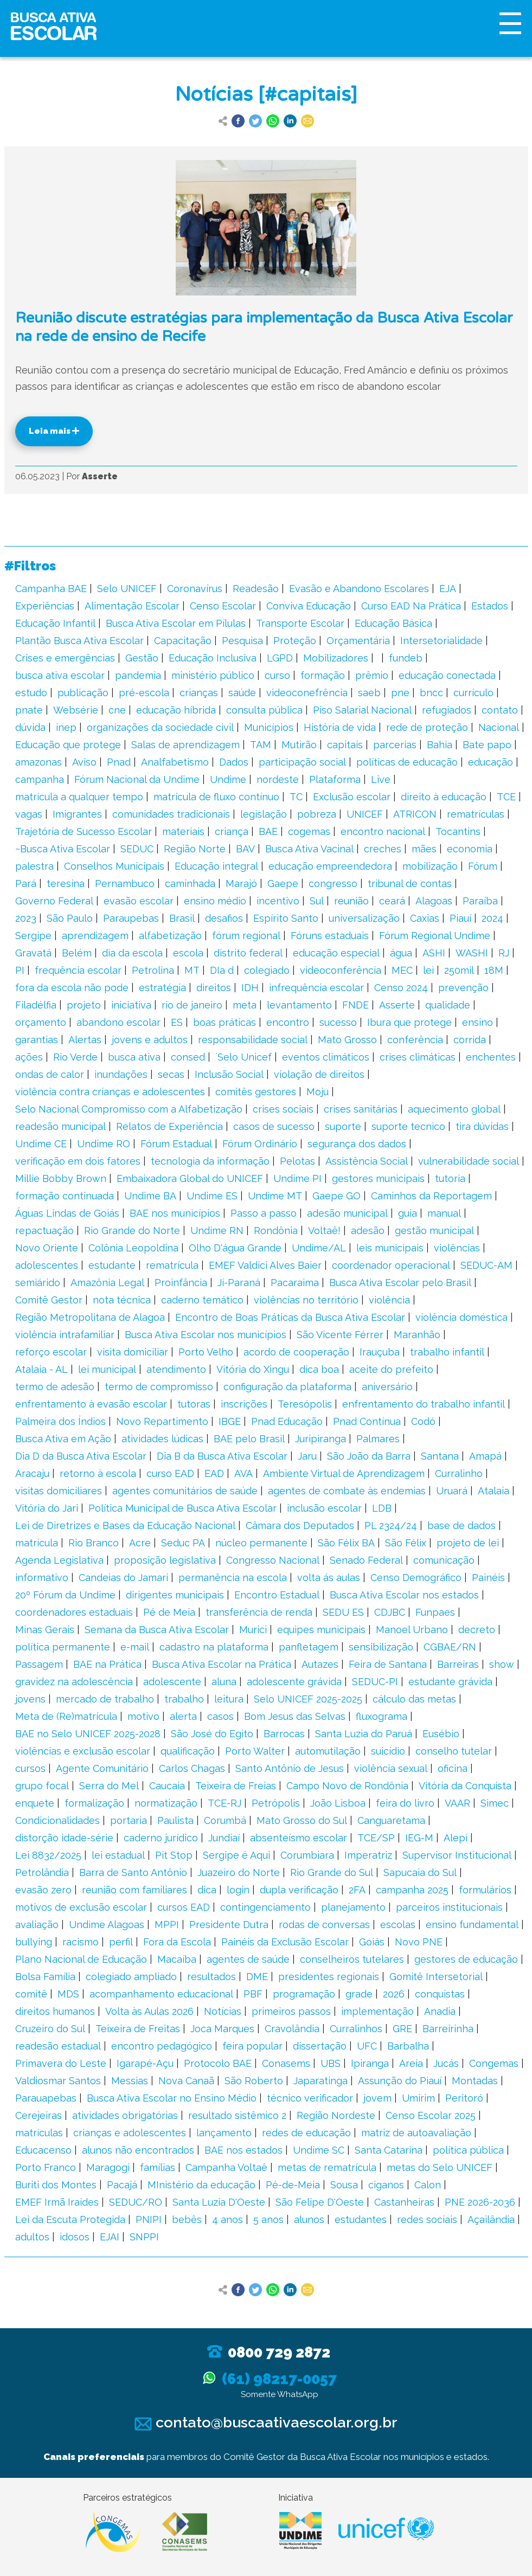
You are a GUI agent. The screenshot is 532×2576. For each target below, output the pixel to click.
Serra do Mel (109, 1785)
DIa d (222, 970)
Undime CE (41, 1143)
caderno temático (202, 1300)
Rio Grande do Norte (132, 1230)
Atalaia (493, 1490)
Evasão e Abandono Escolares (359, 588)
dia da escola (132, 953)
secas (171, 1074)
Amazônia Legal (107, 1282)
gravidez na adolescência (74, 1681)
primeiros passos (291, 2011)
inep (66, 727)
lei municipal (107, 1369)
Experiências (44, 606)
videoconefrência (307, 692)
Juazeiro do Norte (238, 1872)
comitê (31, 1994)
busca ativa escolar (60, 675)
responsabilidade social (252, 1039)
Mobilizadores (335, 658)
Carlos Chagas (192, 1768)
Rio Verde (75, 1057)
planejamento (353, 1907)
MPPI (167, 1924)
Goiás (371, 1942)
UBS (331, 2063)
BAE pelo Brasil (249, 1438)
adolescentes (46, 1265)
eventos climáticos (325, 1057)
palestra (34, 866)
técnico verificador (310, 2098)
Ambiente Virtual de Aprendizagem (344, 1473)
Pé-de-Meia (293, 2184)
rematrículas (475, 814)
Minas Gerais (44, 1629)
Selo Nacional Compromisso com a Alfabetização (128, 1109)
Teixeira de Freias (235, 1785)
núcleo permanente (261, 1543)
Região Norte (195, 849)
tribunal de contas (410, 883)
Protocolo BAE (218, 2063)
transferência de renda (259, 1612)
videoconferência (340, 970)
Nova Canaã (186, 2080)
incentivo (278, 901)
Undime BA (150, 1196)
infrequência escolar (316, 987)
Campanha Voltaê (226, 2167)
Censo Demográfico (416, 1577)
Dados (233, 762)
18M (493, 970)
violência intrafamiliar (64, 1334)
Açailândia (491, 2219)
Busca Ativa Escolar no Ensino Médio (172, 2098)
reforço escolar (51, 1352)
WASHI (472, 953)
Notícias (222, 2011)
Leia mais (54, 431)
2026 (394, 1994)
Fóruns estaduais (330, 935)
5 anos (268, 2219)
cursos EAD (183, 1907)
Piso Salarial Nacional (362, 710)
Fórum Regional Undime (434, 935)
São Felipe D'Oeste (319, 2202)
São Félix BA (346, 1543)
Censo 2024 (401, 987)
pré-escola (144, 692)
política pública (468, 2150)
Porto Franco (45, 2167)
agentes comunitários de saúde (185, 1490)
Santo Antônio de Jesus (289, 1768)
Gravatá (33, 953)
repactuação (44, 1230)
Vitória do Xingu (252, 1369)
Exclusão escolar (351, 796)
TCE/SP (376, 1837)
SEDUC (136, 849)
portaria (128, 1820)
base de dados (461, 1525)
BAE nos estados (243, 2150)
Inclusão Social (229, 1074)
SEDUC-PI (375, 1681)
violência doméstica (461, 1317)
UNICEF (365, 814)
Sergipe (33, 935)
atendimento (176, 1369)
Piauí (460, 918)
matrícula (36, 1543)
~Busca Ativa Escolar (62, 849)
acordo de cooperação (296, 1352)
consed (188, 1057)
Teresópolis (305, 1404)
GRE (402, 2028)
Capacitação (182, 640)
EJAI (109, 2237)
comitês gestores (255, 1091)
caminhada (190, 883)
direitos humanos (55, 2011)
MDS (68, 1994)
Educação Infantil (55, 623)
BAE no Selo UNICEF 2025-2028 (88, 1733)
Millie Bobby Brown (60, 1178)
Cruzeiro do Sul (50, 2028)
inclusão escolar (324, 1508)
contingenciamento (265, 1907)
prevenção (463, 987)
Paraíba (480, 901)
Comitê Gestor (48, 1300)
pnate (29, 710)
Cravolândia (292, 2028)
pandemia (138, 675)
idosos (74, 2237)
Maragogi (108, 2167)
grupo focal (42, 1785)
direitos (213, 987)
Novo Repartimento (162, 1421)
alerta (183, 1716)
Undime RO (103, 1143)
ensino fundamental (472, 1924)
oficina (452, 1768)
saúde (242, 692)
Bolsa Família (45, 1976)
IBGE (230, 1421)
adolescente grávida (294, 1681)
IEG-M (419, 1837)
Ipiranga (370, 2063)
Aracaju (32, 1473)
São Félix (405, 1543)
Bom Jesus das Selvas (294, 1716)
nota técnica (122, 1300)
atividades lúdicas (162, 1438)
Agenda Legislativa (59, 1560)
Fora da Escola (177, 1942)
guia (407, 1213)
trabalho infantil (447, 1352)
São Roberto (254, 2080)
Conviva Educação (308, 606)
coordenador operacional (391, 1265)
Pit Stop (174, 1855)
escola (188, 953)
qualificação (188, 1751)
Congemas (493, 2063)
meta (245, 1005)
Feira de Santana (388, 1664)
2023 (25, 918)
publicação (82, 692)
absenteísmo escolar (298, 1837)
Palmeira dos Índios (60, 1421)
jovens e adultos (150, 1039)
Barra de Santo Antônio (133, 1872)
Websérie (75, 710)
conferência (415, 1039)
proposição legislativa (165, 1560)
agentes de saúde (248, 1959)
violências (457, 1248)
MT (192, 970)
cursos (30, 1768)
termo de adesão (54, 1386)
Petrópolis (276, 1803)
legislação (263, 814)
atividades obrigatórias (125, 2115)
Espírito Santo (285, 918)
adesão (367, 1230)
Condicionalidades (57, 1820)
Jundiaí (224, 1837)
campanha (39, 779)
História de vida (340, 727)
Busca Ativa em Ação (63, 1438)
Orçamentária (358, 640)
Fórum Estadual (176, 1143)
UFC (367, 2046)
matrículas (39, 2132)
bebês (187, 2219)
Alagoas (433, 901)
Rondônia (276, 1230)
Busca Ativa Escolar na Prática (221, 1664)
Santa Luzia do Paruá (363, 1733)
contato (500, 710)
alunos (309, 2219)
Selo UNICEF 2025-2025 (308, 1699)
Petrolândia (42, 1872)
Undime (228, 779)
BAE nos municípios (175, 1213)
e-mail (134, 1647)
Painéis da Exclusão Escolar (285, 1942)
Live (380, 779)
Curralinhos (356, 2028)
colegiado (267, 970)
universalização (364, 918)
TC (296, 796)
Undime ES (212, 1196)
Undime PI (297, 1178)
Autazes (320, 1664)
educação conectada (447, 675)
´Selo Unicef (243, 1057)
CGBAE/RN (450, 1647)
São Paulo (70, 918)
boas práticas (224, 1022)
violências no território (306, 1300)
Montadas (475, 2080)
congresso (333, 883)
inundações (121, 1074)
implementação (377, 2011)
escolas (397, 1924)
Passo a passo (263, 1213)
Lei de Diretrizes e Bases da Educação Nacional (125, 1525)
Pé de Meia (169, 1612)
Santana (440, 1456)
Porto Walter (255, 1751)
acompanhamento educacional (161, 1994)
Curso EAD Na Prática (411, 606)
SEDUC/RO (135, 2202)
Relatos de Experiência (169, 1126)
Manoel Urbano (412, 1629)
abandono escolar (118, 1022)
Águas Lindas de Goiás (67, 1213)
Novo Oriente (46, 1248)
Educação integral (216, 866)
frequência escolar (78, 970)
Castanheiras (404, 2202)
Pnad (119, 762)
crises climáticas (418, 1057)
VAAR (457, 1803)
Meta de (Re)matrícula (66, 1716)
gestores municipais (378, 1178)
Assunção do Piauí (399, 2080)
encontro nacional (383, 831)
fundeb (405, 658)
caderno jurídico (161, 1837)
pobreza (316, 814)
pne (400, 692)
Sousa (344, 2184)
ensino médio (215, 901)
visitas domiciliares (58, 1490)
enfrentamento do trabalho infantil (423, 1404)
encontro (287, 1022)
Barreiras (458, 1664)
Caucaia (167, 1785)
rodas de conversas (324, 1924)
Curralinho (459, 1473)
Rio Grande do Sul (331, 1872)
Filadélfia (35, 1005)
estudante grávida (450, 1681)
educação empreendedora (330, 866)
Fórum (482, 866)
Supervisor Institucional (456, 1855)
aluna (223, 1681)
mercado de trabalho (105, 1699)
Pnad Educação (287, 1421)
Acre (140, 1543)
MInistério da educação (201, 2184)
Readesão (256, 588)
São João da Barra (369, 1456)
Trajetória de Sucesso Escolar (83, 831)
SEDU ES (343, 1612)
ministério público (212, 675)
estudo (31, 692)
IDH (250, 987)
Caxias (424, 918)
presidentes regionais (328, 1976)
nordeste (278, 779)
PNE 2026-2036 (480, 2202)
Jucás (446, 2063)
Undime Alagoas (106, 1924)
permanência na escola (232, 1577)
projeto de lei (468, 1543)
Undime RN (216, 1230)
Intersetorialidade (441, 640)
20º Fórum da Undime (65, 1595)
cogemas (309, 831)
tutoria (450, 1178)
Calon (427, 2184)
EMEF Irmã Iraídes (57, 2202)
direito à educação (443, 796)
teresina (66, 883)
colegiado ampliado (131, 1976)
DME (257, 1976)
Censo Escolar (223, 606)
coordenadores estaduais (74, 1612)
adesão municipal (347, 1213)
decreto (476, 1629)
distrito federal (248, 953)
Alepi (455, 1837)
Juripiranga (320, 1438)
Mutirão (299, 744)
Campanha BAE (51, 588)
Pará (25, 883)
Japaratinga (320, 2080)
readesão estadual (58, 2046)
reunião (351, 901)
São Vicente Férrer (340, 1334)
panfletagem (308, 1647)
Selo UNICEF (127, 588)
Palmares (378, 1438)
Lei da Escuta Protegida (70, 2219)
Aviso (84, 762)
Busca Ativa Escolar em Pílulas (176, 623)
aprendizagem (95, 935)
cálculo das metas (414, 1699)
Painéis (488, 1577)
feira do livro (405, 1803)
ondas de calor (49, 1074)
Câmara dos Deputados (300, 1525)
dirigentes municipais (175, 1595)
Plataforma (335, 779)
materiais (183, 831)
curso (277, 675)
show (501, 1664)
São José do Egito (212, 1733)
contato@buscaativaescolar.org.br (266, 2422)
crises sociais (283, 1109)
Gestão (141, 658)
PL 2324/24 (390, 1525)
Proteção (294, 640)
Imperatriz (368, 1855)
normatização (165, 1803)
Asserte (397, 1005)
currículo (473, 692)
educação (490, 762)
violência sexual (390, 1768)
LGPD (280, 658)
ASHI (433, 953)
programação (304, 1994)
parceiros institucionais (449, 1907)
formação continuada (64, 1196)
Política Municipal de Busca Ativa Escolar (182, 1508)
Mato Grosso (347, 1039)
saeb (369, 692)
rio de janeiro (192, 1005)
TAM (260, 744)
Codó (423, 1421)
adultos (32, 2237)
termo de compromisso (159, 1386)
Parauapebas (45, 2098)
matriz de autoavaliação (416, 2132)
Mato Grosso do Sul (302, 1820)
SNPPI (144, 2237)
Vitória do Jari (46, 1508)
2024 (492, 918)
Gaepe (282, 883)
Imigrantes (77, 814)
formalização (94, 1803)
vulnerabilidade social (468, 1161)
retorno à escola (98, 1473)
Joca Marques (222, 2028)
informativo (41, 1577)
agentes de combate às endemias (347, 1490)
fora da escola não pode (72, 987)
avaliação (37, 1924)
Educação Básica (393, 623)
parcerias (394, 744)
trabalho (184, 1699)
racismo (80, 1942)
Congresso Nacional (272, 1560)
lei (428, 970)
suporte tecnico (408, 1126)
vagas (28, 814)
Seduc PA (183, 1543)
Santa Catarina (388, 2150)
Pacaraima (295, 1282)
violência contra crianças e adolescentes (110, 1091)
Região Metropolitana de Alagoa (90, 1317)
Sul (317, 901)
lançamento (224, 2132)
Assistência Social (366, 1161)
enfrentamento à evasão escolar (91, 1404)
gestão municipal (434, 1230)
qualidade (447, 1005)
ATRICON (415, 814)
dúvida (30, 727)
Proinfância (181, 1282)
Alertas (84, 1039)
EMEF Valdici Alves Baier (265, 1265)
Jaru (307, 1456)
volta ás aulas (328, 1577)
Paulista (175, 1820)
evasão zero (43, 1890)
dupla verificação (299, 1890)
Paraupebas (131, 918)
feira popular (252, 2046)
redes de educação (306, 2132)
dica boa (319, 1369)
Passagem (39, 1664)
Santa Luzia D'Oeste (218, 2202)
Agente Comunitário (102, 1768)
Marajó (241, 883)
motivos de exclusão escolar (81, 1907)
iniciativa (131, 1005)
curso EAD (170, 1473)
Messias (129, 2080)
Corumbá (225, 1820)
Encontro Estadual (276, 1595)
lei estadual (118, 1855)
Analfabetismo (175, 762)
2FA (357, 1890)
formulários (485, 1890)
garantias (36, 1039)
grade (359, 1994)
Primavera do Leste (60, 2063)
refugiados (446, 710)
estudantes (361, 2219)
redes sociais (427, 2219)
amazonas (38, 762)
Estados (489, 606)
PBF (252, 1994)
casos (220, 1716)
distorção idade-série (64, 1837)
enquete (34, 1803)
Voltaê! (324, 1230)
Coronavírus (194, 588)
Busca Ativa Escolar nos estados (404, 1595)
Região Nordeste (336, 2115)
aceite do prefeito (391, 1369)
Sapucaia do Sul (420, 1872)
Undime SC (318, 2150)
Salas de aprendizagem (185, 744)
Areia (411, 2063)
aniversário (387, 1386)
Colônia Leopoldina (133, 1248)
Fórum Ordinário (259, 1143)
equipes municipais (321, 1629)
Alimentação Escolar (132, 606)
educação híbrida (176, 710)
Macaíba (176, 1959)
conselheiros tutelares (352, 1959)
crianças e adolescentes (129, 2132)
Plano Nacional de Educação (81, 1959)
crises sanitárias (361, 1109)
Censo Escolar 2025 (431, 2115)
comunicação (444, 1560)
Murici (253, 1629)
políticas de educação (407, 762)
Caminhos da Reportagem (431, 1196)
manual (444, 1213)
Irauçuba (380, 1352)
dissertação (320, 2046)
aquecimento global (454, 1109)
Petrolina (153, 970)
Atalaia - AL (41, 1369)
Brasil (182, 918)
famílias (157, 2167)
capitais (345, 744)
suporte (343, 1126)
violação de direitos (319, 1074)
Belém (77, 953)
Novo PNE (419, 1942)
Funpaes (435, 1612)
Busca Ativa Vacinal (309, 849)
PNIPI (149, 2219)
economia (469, 849)
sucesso (338, 1022)
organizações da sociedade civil (160, 727)
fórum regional (246, 935)
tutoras (193, 1404)
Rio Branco (93, 1543)
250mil (459, 970)
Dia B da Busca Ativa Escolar (222, 1456)
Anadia (440, 2011)
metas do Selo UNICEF (439, 2167)
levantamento (299, 1005)
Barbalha (408, 2046)
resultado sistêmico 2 (237, 2115)
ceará (392, 901)
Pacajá (122, 2184)
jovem (377, 2098)
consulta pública (264, 710)
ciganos (386, 2184)
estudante (112, 1265)
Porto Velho (205, 1352)
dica (206, 1890)
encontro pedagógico (161, 2046)
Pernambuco (125, 883)
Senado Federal (366, 1560)
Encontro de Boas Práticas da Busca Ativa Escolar (290, 1317)
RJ (503, 953)
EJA (447, 588)
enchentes (491, 1057)
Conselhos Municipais (114, 866)
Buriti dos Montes (56, 2184)
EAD (214, 1473)
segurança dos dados (356, 1143)
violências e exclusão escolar (82, 1751)
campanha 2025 (412, 1890)
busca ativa (134, 1057)
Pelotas (297, 1161)
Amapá (485, 1456)
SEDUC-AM (486, 1265)
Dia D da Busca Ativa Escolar (80, 1456)
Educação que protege (68, 744)
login (238, 1890)
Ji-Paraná (238, 1282)
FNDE (355, 1005)
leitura (228, 1699)
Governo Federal (54, 901)
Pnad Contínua (367, 1421)
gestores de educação (466, 1959)
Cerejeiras (38, 2115)
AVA (243, 1473)
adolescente (172, 1681)
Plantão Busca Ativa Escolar (79, 640)
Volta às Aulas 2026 (149, 2011)
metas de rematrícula (327, 2167)
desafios (224, 918)
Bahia (439, 744)
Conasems (286, 2063)
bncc (431, 692)
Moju (317, 1091)
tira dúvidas (482, 1126)
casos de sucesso (274, 1126)
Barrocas (284, 1733)
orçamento (40, 1022)
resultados (211, 1976)
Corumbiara (307, 1855)
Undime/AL (319, 1248)
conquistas (440, 1994)
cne (117, 710)
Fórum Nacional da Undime (137, 779)
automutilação (328, 1751)
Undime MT (275, 1196)
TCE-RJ (224, 1803)
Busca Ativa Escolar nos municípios (205, 1334)
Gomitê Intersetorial (436, 1976)
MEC (402, 970)
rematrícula (172, 1265)
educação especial (336, 953)
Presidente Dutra (228, 1924)
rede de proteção (427, 727)
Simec (494, 1803)
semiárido (37, 1282)
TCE (506, 796)
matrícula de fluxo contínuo (216, 796)
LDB (382, 1508)
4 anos (227, 2219)
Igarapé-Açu (145, 2063)
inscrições (244, 1404)
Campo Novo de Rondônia (347, 1785)
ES (177, 1022)
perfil (121, 1942)
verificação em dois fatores (77, 1161)
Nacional (498, 727)
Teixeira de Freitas (137, 2028)
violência (389, 1300)
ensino (477, 1022)
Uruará (451, 1490)
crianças (199, 692)
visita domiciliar (132, 1352)
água (401, 953)
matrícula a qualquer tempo (79, 796)
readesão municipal (60, 1126)
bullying (33, 1942)
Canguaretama (391, 1820)
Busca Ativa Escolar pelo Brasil (400, 1282)
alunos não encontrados (138, 2150)
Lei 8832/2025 (48, 1855)
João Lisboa (338, 1803)
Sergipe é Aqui (236, 1855)
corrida (469, 1039)
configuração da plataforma (287, 1386)
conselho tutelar (453, 1751)
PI (19, 970)
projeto (84, 1005)
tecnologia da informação (210, 1161)
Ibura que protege (409, 1022)
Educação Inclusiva (213, 658)
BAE (268, 831)
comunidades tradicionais (171, 814)
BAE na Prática (107, 1664)
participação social (302, 762)
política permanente (62, 1647)
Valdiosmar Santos (58, 2080)
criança (231, 831)
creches (382, 849)
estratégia (162, 987)
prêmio (371, 675)
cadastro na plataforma (213, 1647)
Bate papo (487, 744)
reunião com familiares (134, 1890)
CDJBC (389, 1612)
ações (29, 1057)
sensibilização (381, 1647)
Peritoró (464, 2098)
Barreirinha (447, 2028)
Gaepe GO (336, 1196)
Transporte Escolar (300, 623)
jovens (30, 1699)
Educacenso (43, 2150)
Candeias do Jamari (123, 1577)
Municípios (268, 727)
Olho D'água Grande (235, 1248)
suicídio (388, 1751)
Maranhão (417, 1334)
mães (424, 849)
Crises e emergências (65, 658)
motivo (143, 1716)
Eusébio (440, 1733)
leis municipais (390, 1248)
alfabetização (170, 935)
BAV (245, 849)
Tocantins (457, 831)
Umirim (418, 2098)
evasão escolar (139, 901)
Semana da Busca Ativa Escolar (157, 1629)
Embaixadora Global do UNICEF (190, 1178)
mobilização (430, 866)
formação (322, 675)
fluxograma (381, 1716)
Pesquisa (242, 640)
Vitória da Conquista (465, 1785)
